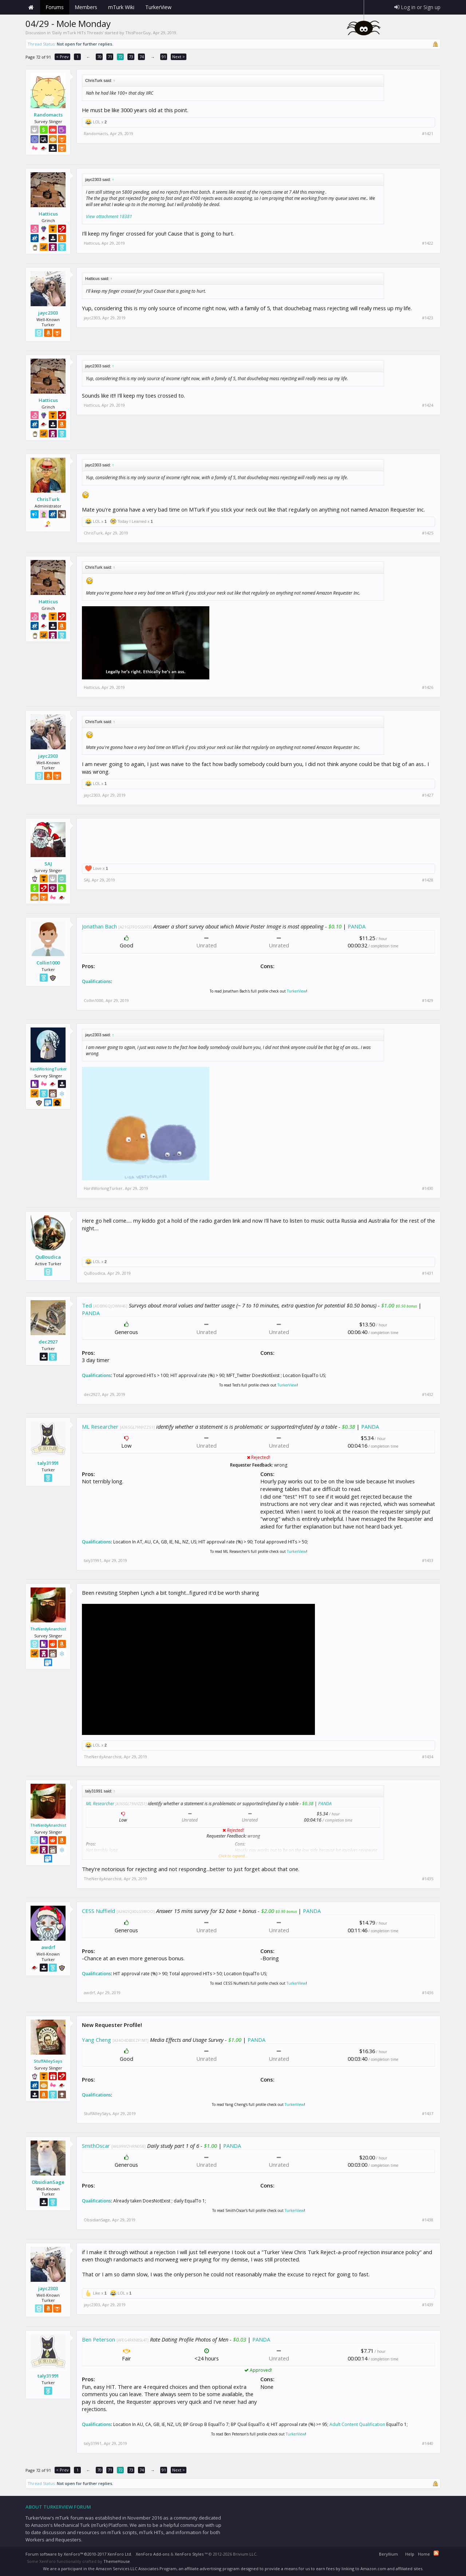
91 (164, 56)
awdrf (48, 1947)
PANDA (357, 926)
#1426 (427, 687)
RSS (436, 2553)
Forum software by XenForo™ (78, 2554)
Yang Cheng (96, 2039)
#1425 (427, 533)
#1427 (427, 795)
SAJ (48, 864)
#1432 (427, 1394)
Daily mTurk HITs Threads (77, 32)
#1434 (427, 1756)
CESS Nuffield (98, 1910)
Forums (55, 7)
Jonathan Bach (99, 926)
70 (99, 56)
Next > (178, 56)
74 (141, 56)
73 (131, 56)
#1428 (427, 880)
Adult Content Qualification (357, 2424)
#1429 (427, 1000)
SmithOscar (96, 2145)
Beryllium (388, 2554)
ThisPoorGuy (138, 32)
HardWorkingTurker (48, 1069)
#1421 (427, 133)
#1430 (427, 1188)
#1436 (427, 1992)
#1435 (427, 1878)
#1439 (427, 2304)
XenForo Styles (189, 2554)
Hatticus (48, 214)
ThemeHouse (116, 2561)
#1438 (427, 2219)
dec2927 (48, 1342)
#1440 (427, 2443)
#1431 (427, 1273)
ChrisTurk (48, 499)
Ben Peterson (98, 2339)
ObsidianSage (48, 2182)
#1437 (427, 2113)
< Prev (62, 56)
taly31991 (48, 1463)
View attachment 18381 (109, 216)
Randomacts (48, 115)
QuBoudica (48, 1257)
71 (110, 56)
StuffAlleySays (48, 2061)
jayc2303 (48, 313)
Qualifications (96, 981)
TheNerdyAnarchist (48, 1629)
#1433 (427, 1560)
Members (86, 7)
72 (120, 56)
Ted (87, 1305)
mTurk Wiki (121, 7)
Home (31, 7)
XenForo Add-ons (152, 2554)
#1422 (427, 243)
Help (409, 2554)
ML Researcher (100, 1426)
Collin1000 (48, 963)
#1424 (427, 405)
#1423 (427, 317)
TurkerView (296, 991)
